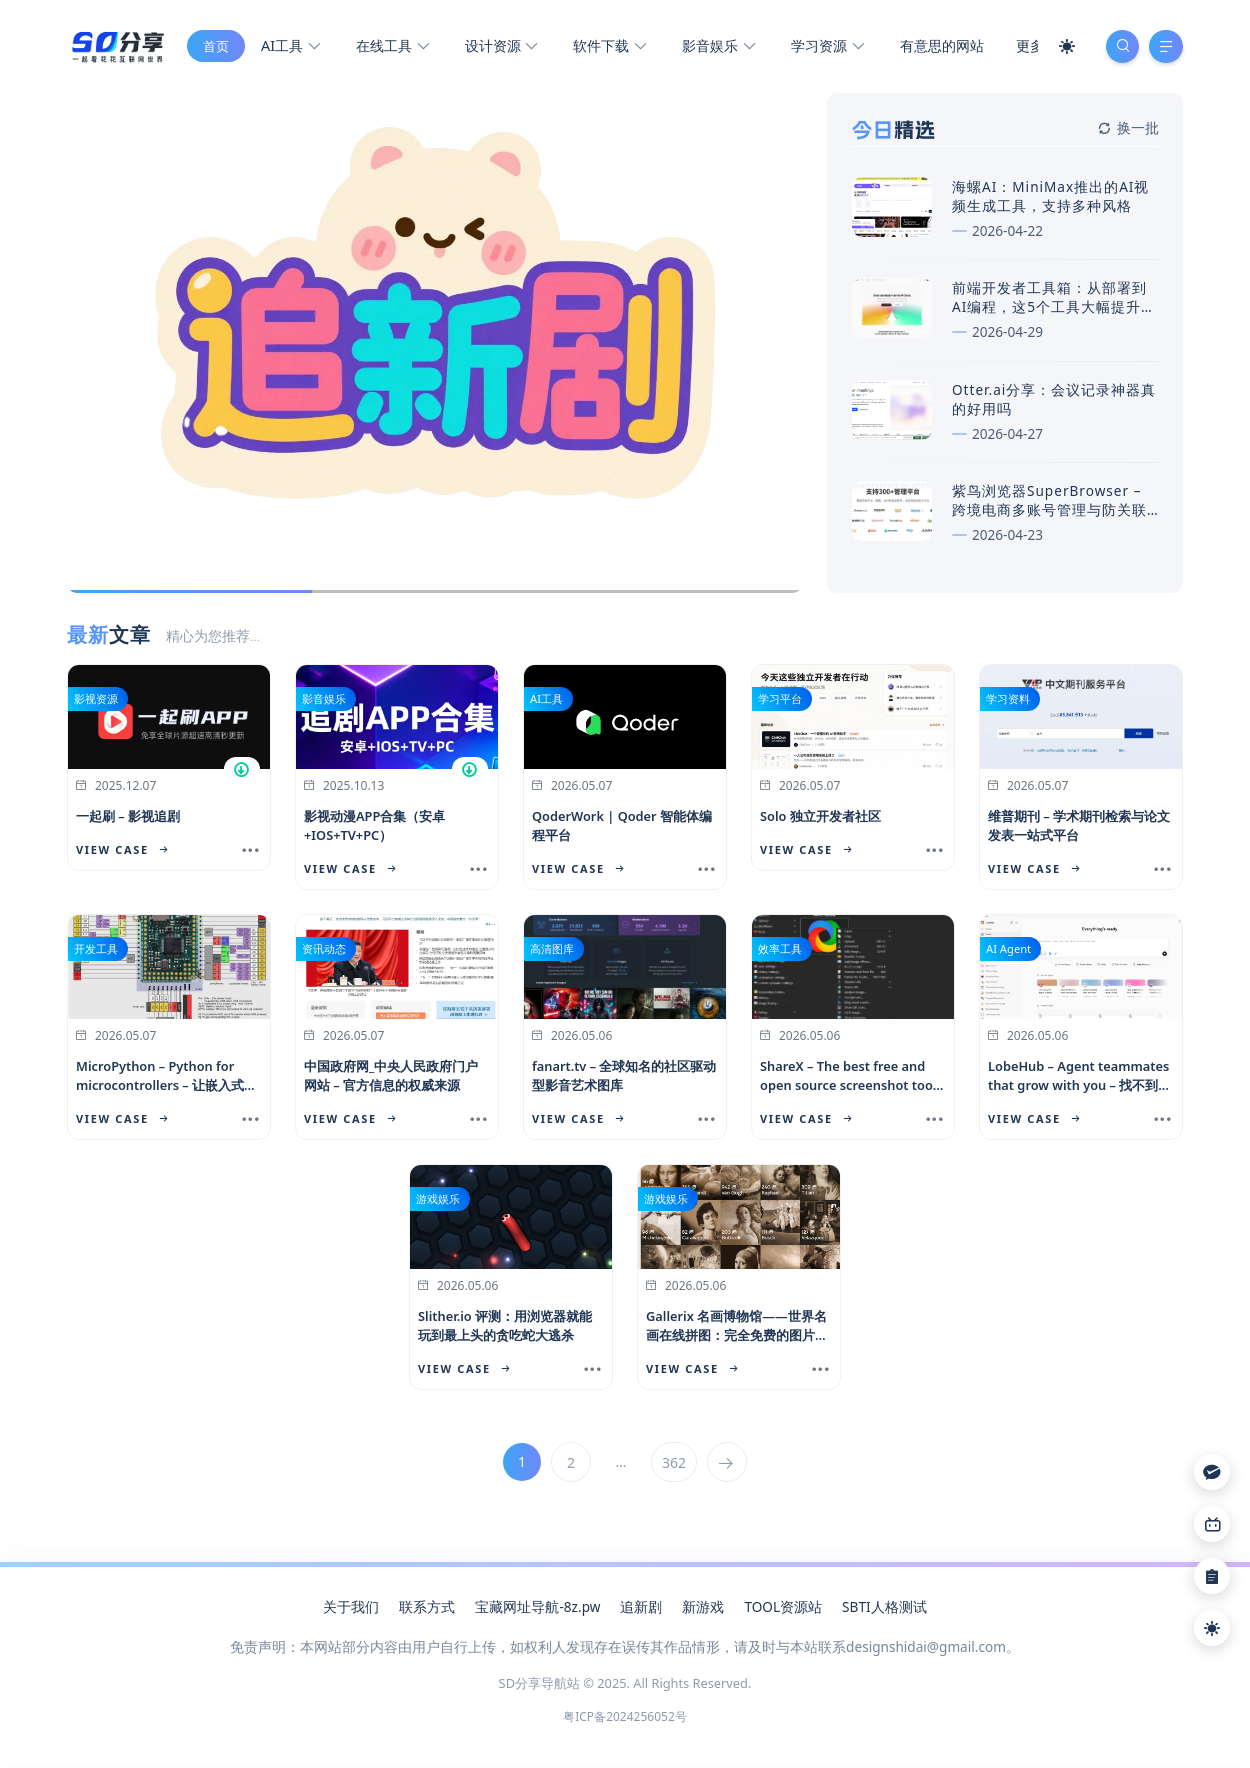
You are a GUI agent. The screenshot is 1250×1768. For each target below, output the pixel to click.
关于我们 (351, 1613)
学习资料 (1008, 705)
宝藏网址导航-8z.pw (537, 1613)
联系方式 (427, 1613)
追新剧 (641, 1613)
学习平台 (780, 705)
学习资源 (826, 50)
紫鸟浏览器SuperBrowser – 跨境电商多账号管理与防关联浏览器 (1049, 516)
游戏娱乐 (438, 1205)
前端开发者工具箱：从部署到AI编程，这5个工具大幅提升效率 (1054, 314)
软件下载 (609, 50)
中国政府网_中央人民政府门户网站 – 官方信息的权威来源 (391, 1082)
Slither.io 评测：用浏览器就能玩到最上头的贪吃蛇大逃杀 (505, 1332)
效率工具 (780, 955)
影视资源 (96, 705)
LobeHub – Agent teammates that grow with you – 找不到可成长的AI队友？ (1079, 1092)
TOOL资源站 (783, 1613)
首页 (215, 50)
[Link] (1212, 1524)
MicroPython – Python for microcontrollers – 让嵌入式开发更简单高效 (166, 1092)
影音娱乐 (717, 50)
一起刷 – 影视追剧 (128, 823)
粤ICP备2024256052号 (625, 1723)
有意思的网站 (941, 49)
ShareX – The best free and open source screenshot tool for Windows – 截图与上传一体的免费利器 (851, 1102)
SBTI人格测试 (884, 1613)
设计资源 (500, 50)
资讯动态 (324, 955)
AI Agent (1008, 955)
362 (675, 1469)
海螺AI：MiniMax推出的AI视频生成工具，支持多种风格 (1050, 203)
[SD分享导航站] (116, 48)
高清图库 (552, 955)
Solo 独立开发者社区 (820, 823)
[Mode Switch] (1060, 50)
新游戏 (703, 1613)
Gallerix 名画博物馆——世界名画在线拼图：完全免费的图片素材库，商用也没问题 (737, 1342)
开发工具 (96, 955)
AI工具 (289, 50)
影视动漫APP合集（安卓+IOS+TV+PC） (374, 832)
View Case (122, 856)
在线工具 (391, 50)
